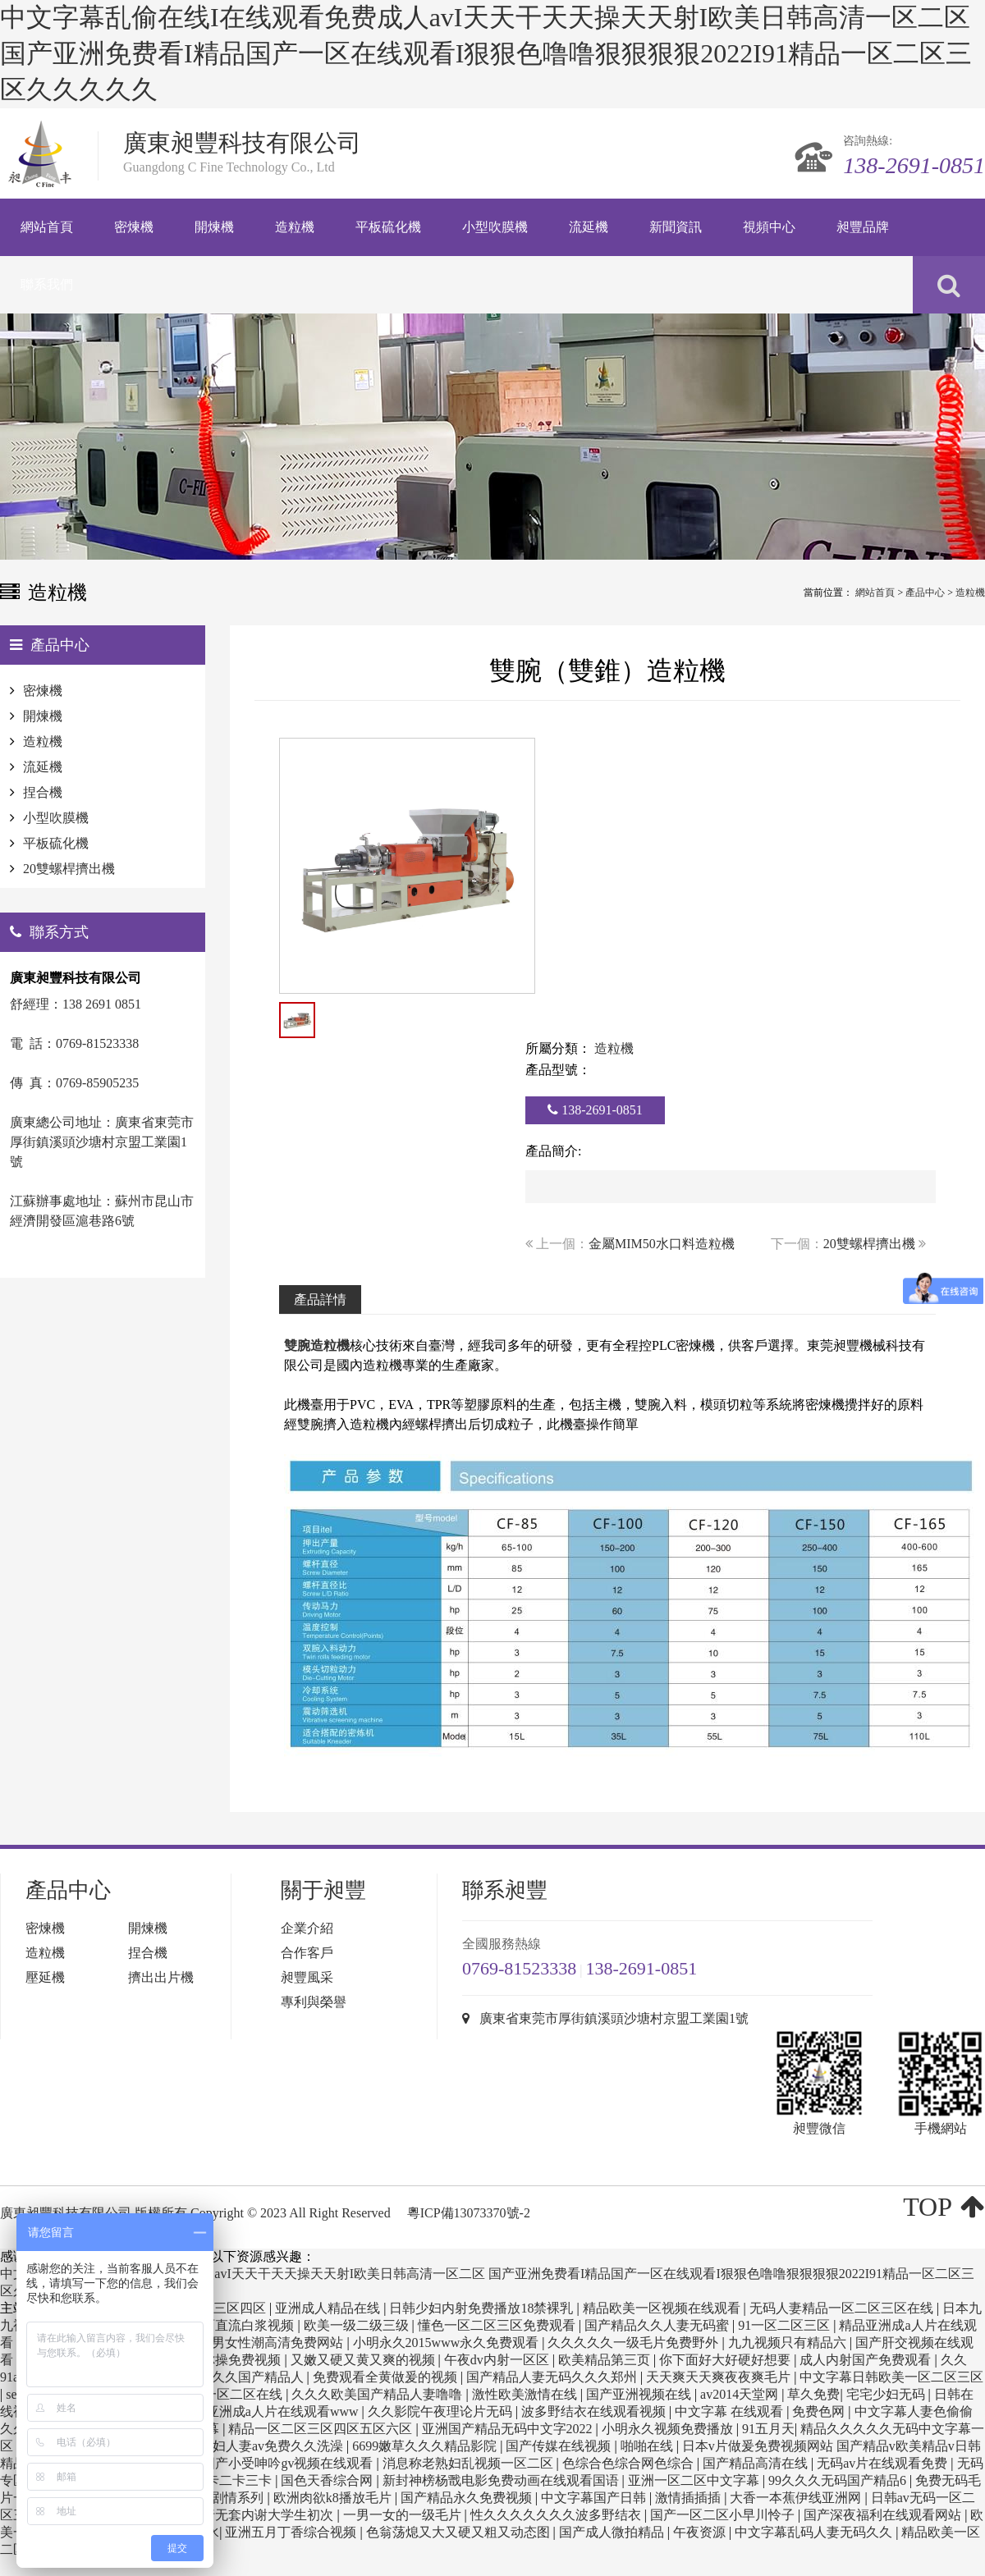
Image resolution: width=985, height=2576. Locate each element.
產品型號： (558, 1070)
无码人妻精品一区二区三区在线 (843, 2308)
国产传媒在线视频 (560, 2446)
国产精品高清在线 (757, 2463)
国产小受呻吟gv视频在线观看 (289, 2463)
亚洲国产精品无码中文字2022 (509, 2429)
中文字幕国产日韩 (595, 2498)
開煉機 (42, 716)
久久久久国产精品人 (246, 2377)
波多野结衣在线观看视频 (595, 2411)
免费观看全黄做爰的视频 (386, 2377)
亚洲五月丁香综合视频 (292, 2532)
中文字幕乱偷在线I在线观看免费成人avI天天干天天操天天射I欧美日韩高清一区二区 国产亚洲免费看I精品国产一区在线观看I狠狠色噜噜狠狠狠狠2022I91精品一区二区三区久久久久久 (486, 53)
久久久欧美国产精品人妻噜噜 (378, 2394)
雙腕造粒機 (317, 1345)
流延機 (42, 767)
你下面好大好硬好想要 (726, 2360)
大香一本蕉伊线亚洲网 (797, 2498)
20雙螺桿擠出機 (869, 1244)
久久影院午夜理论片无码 (441, 2411)
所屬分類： (558, 1048)
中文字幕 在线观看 (730, 2411)
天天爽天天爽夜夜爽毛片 (720, 2377)
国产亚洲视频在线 (640, 2394)
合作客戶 (307, 1953)
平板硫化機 (56, 843)
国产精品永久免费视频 (468, 2498)
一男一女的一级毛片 (404, 2515)
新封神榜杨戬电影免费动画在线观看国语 (502, 2480)
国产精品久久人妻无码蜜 (658, 2325)
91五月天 (768, 2429)
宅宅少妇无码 (887, 2394)
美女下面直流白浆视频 (230, 2325)
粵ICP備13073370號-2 (468, 2213)
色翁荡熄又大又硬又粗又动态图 (459, 2532)
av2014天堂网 (740, 2394)
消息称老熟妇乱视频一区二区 (470, 2463)
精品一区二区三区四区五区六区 (321, 2429)
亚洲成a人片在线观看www (284, 2411)
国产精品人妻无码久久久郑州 (553, 2377)
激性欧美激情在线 (526, 2394)
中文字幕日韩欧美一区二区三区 (891, 2377)
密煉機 (42, 691)
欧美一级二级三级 (358, 2325)
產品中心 (925, 592)
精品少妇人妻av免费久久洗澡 (259, 2446)
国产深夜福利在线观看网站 (884, 2515)
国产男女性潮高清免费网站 (266, 2343)
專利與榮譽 (313, 2002)
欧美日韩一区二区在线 (218, 2394)
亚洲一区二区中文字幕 (695, 2480)
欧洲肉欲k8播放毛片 (334, 2498)
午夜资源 (701, 2532)
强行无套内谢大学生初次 (263, 2515)
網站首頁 (875, 592)
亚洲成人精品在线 (329, 2308)
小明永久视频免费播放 (669, 2429)
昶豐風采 (307, 1977)
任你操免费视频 (236, 2360)
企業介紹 (307, 1928)
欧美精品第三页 (605, 2360)
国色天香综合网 (328, 2480)
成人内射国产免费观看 (866, 2360)
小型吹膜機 (56, 818)
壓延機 (45, 1977)
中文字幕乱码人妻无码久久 (815, 2532)
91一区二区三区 (785, 2325)
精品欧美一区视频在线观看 (663, 2308)
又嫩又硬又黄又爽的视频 (364, 2360)
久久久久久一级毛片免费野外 (634, 2343)
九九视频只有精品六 (789, 2343)
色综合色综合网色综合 (629, 2463)
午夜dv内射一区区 (498, 2360)
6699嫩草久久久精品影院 (426, 2446)
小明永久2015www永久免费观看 (448, 2343)
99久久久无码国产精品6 (838, 2480)
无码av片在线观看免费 (884, 2463)
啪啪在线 (648, 2446)
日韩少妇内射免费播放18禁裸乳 (482, 2308)
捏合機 (42, 792)
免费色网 (820, 2411)
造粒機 (970, 592)
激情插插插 (689, 2498)
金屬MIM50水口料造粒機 (662, 1244)
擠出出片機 (161, 1977)
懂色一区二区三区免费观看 (498, 2325)
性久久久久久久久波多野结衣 (557, 2515)
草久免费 (813, 2394)
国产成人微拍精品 (613, 2532)
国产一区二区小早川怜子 (724, 2515)
